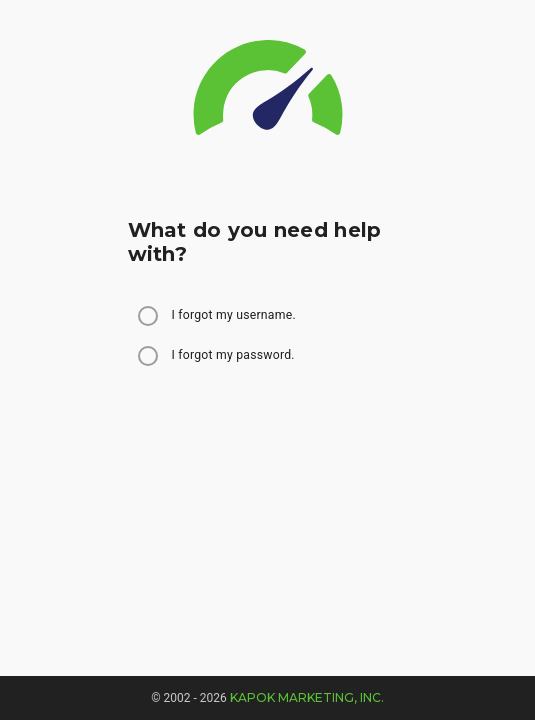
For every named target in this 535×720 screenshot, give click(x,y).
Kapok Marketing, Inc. (307, 697)
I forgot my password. (233, 355)
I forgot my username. (234, 315)
